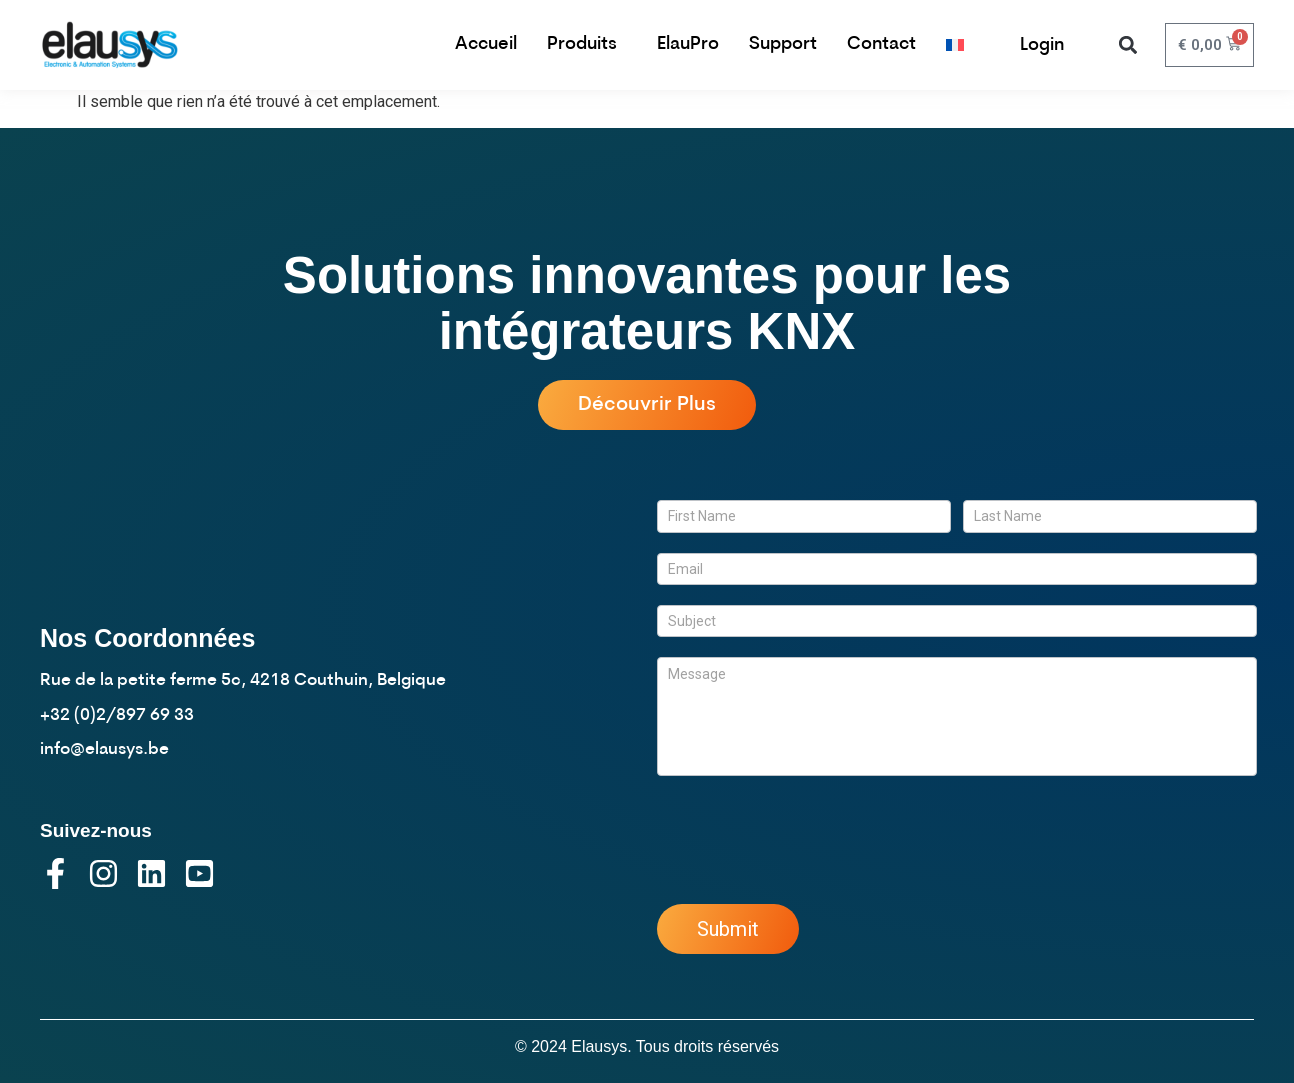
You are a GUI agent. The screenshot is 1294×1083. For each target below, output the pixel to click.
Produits (587, 45)
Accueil (486, 44)
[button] (1128, 45)
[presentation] (809, 835)
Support (783, 44)
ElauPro (688, 44)
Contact (881, 44)
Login (1042, 45)
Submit (728, 929)
